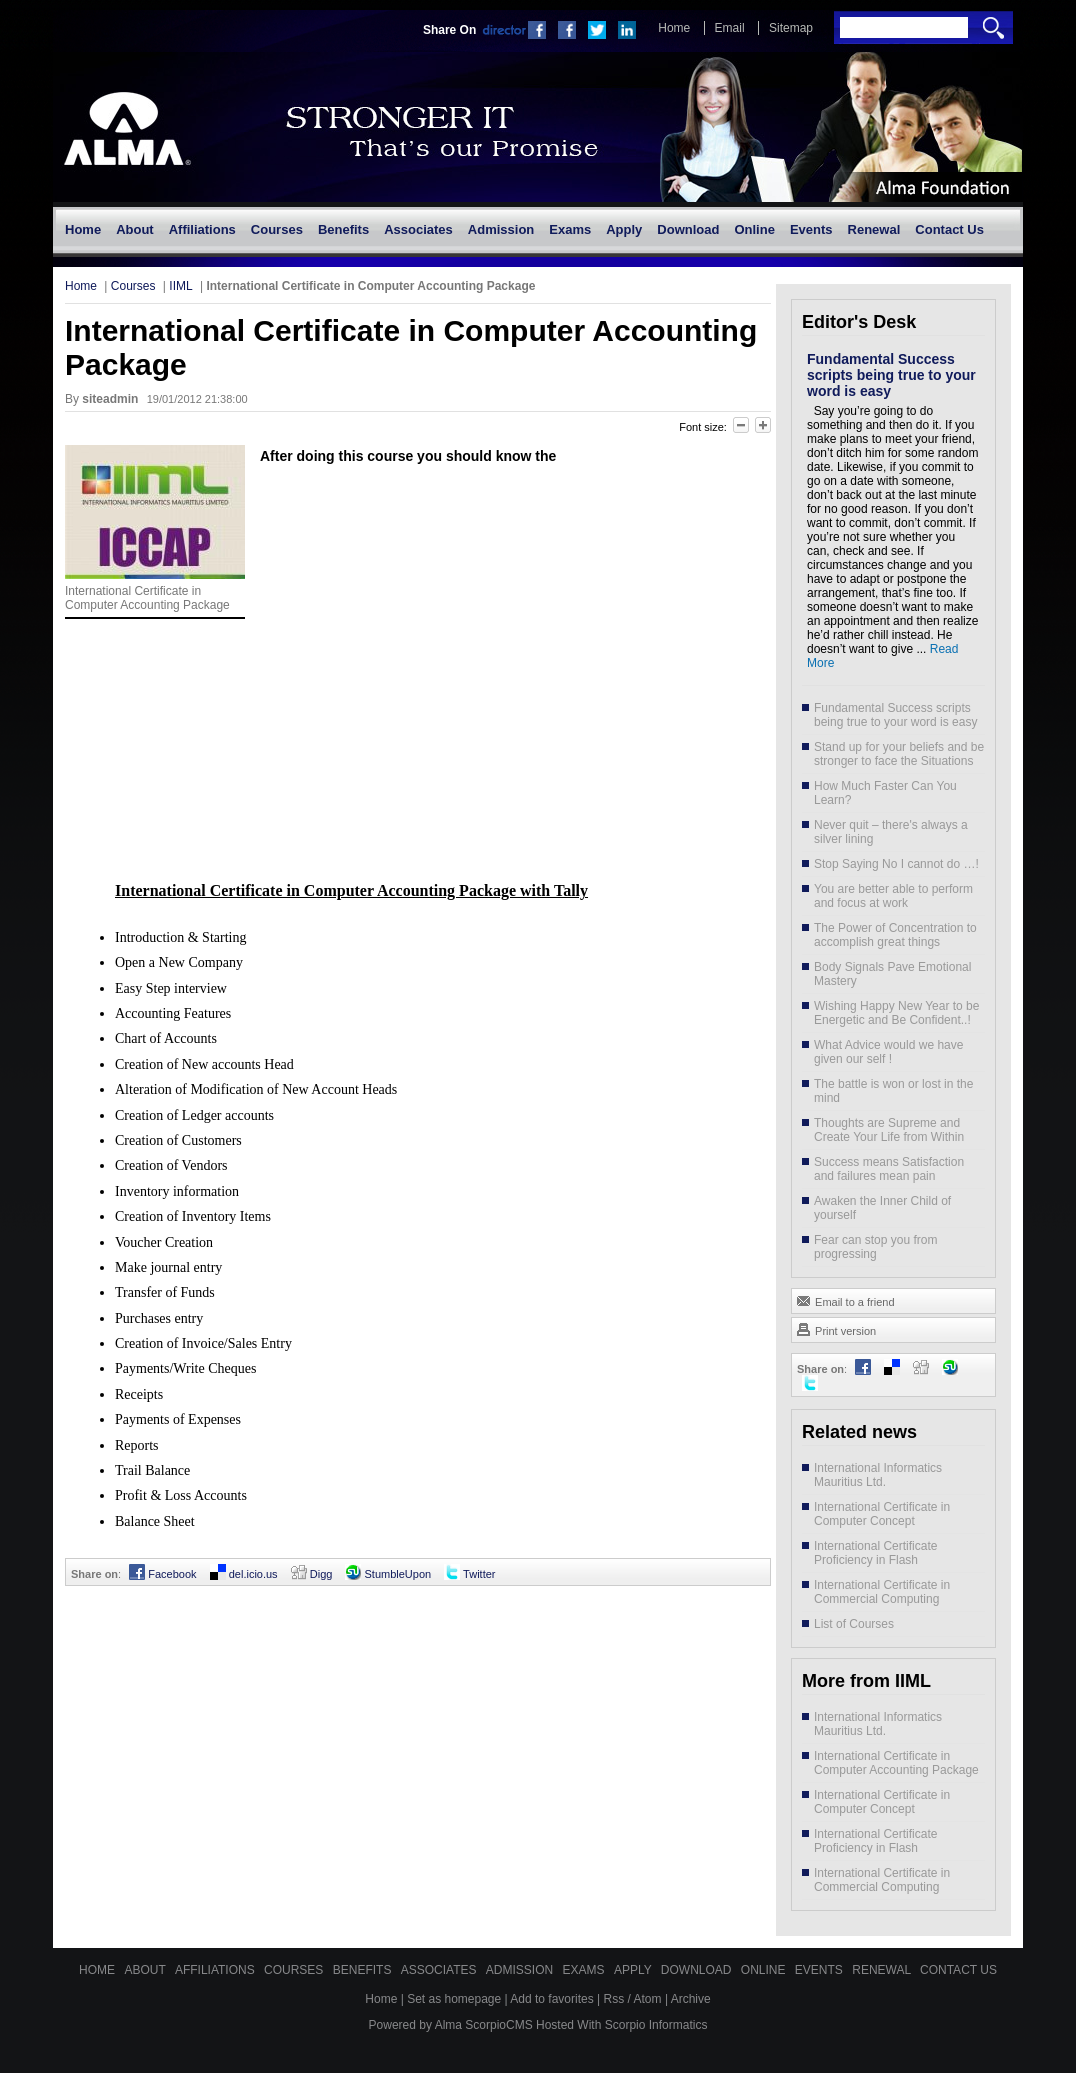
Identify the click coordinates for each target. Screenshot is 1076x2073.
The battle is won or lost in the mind (893, 1091)
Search (993, 27)
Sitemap (791, 28)
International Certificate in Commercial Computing (882, 1592)
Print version (836, 1329)
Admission (521, 1970)
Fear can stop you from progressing (875, 1247)
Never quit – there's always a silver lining (891, 832)
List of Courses (854, 1624)
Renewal (883, 1970)
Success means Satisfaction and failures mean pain (889, 1169)
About (146, 1970)
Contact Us (958, 1970)
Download (698, 1970)
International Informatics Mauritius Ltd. (878, 1475)
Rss (614, 1999)
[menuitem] (82, 230)
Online (765, 1970)
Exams (585, 1970)
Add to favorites (551, 1999)
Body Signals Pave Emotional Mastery (892, 974)
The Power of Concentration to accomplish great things (895, 935)
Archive (691, 1999)
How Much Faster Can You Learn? (885, 793)
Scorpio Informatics (656, 2025)
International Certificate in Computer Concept (882, 1514)
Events (820, 1970)
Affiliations (216, 1970)
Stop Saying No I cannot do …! (896, 864)
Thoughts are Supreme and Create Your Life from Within (889, 1130)
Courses (133, 286)
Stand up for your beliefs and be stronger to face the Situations (899, 754)
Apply (634, 1970)
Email (730, 28)
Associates (440, 1970)
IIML (180, 286)
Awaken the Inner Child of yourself (882, 1208)
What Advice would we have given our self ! (888, 1052)
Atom (648, 1999)
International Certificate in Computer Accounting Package (896, 1763)
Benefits (364, 1970)
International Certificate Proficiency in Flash (875, 1553)
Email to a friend (845, 1300)
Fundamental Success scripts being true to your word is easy (891, 375)
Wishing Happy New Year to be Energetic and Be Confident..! (896, 1013)
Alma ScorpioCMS (484, 2025)
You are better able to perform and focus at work (893, 896)
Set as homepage (454, 1999)
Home (674, 28)
